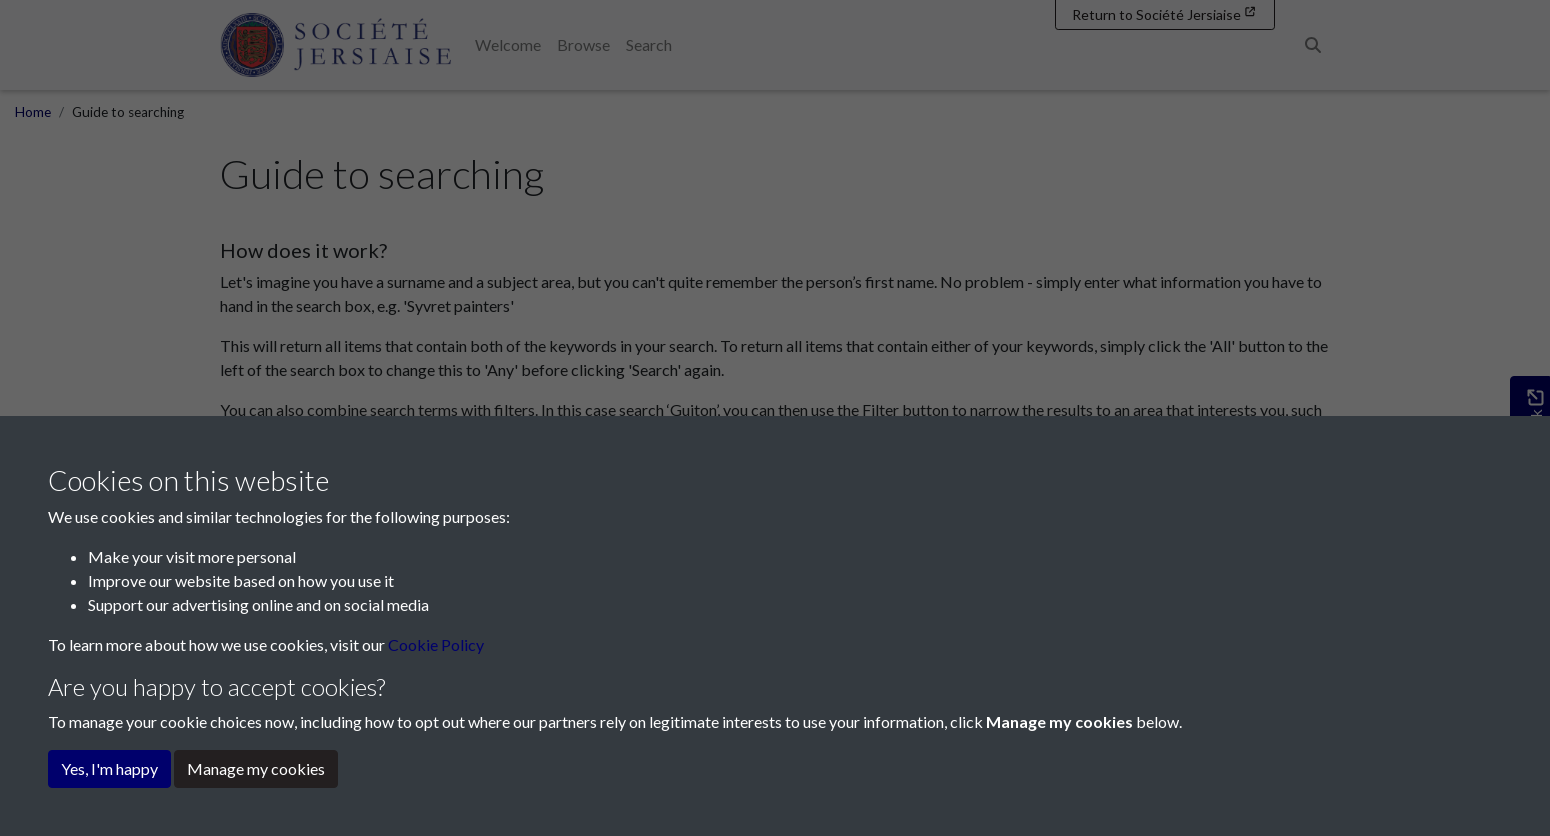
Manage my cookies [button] (256, 768)
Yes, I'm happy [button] (109, 768)
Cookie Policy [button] (436, 644)
